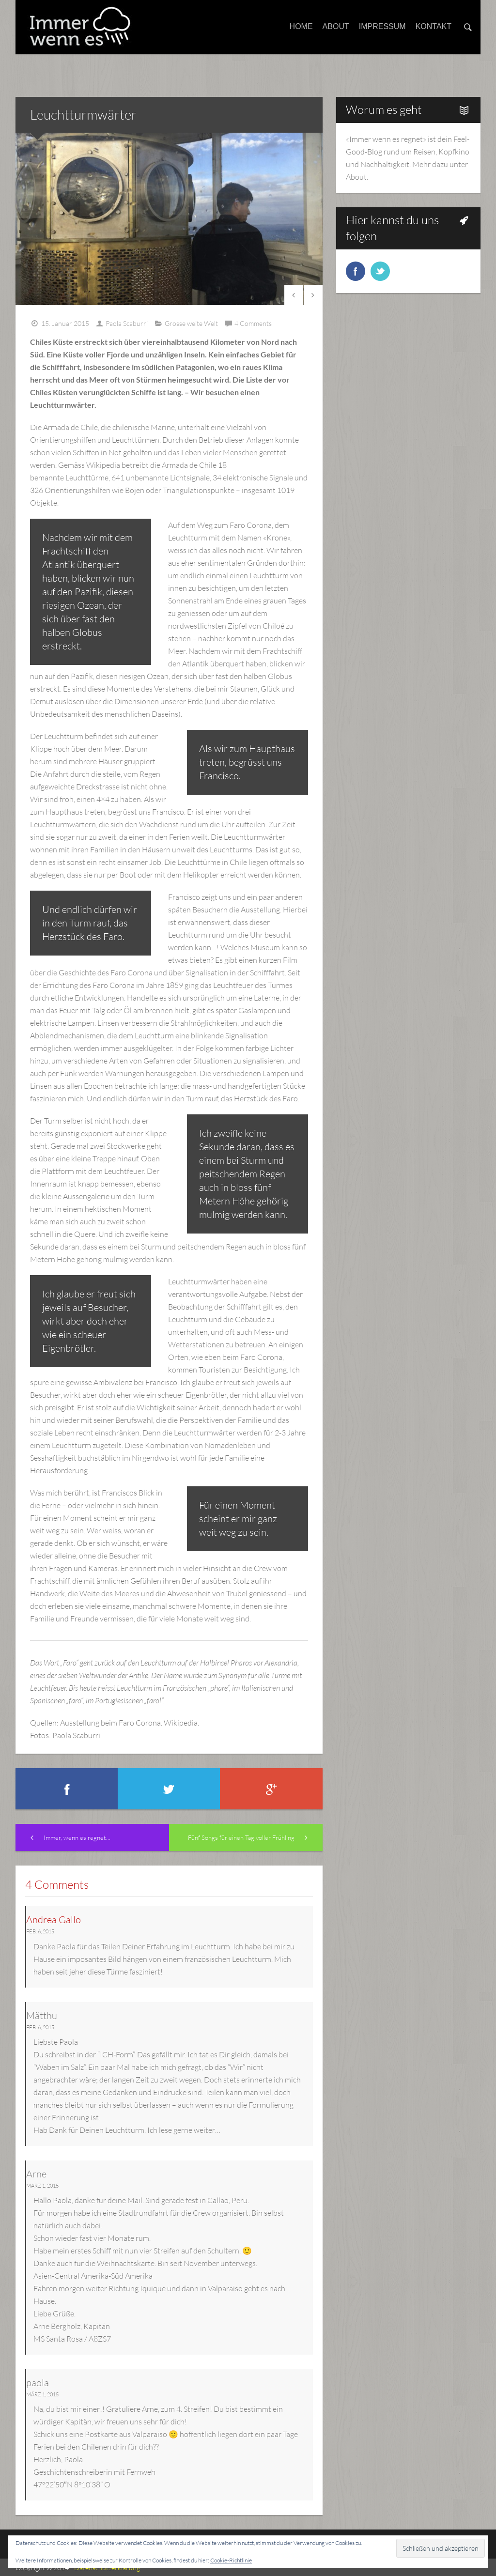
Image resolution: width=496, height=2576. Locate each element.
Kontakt (433, 26)
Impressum (382, 26)
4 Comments (253, 323)
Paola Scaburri (127, 323)
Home (301, 26)
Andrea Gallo (53, 1919)
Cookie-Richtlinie (231, 2560)
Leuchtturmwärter (83, 114)
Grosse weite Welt (191, 323)
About (336, 26)
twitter (380, 271)
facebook (355, 271)
